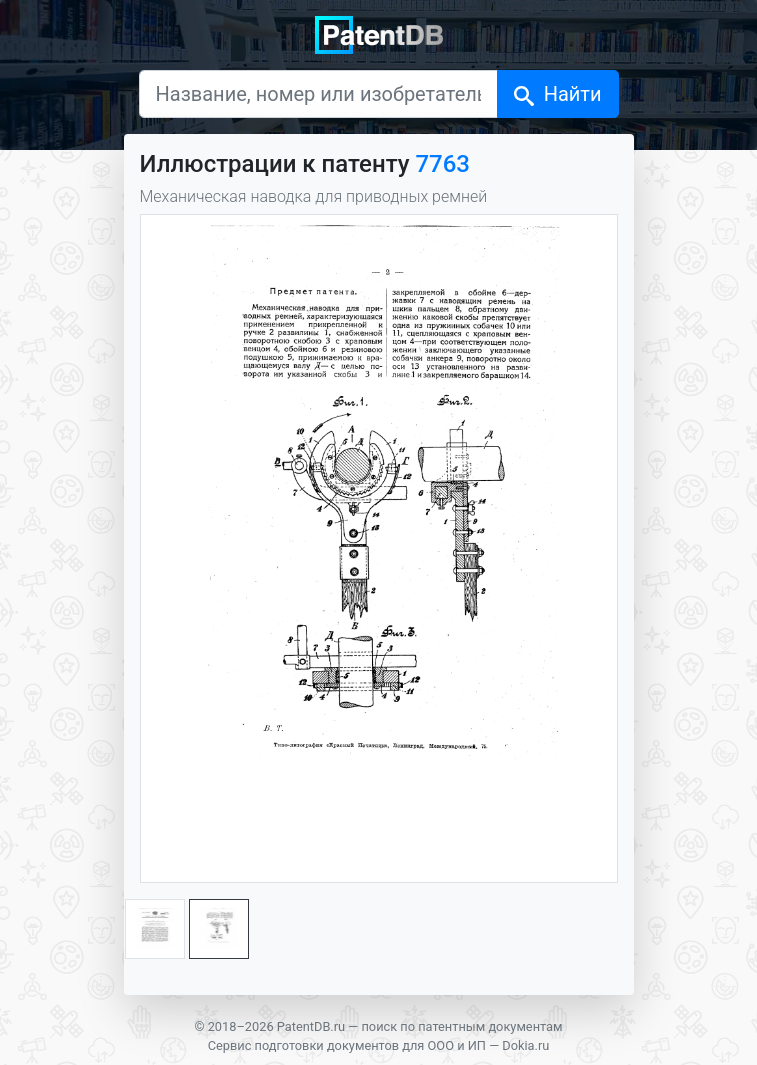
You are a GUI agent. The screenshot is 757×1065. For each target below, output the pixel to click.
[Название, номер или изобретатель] (318, 94)
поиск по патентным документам (461, 1026)
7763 (442, 164)
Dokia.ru (525, 1045)
